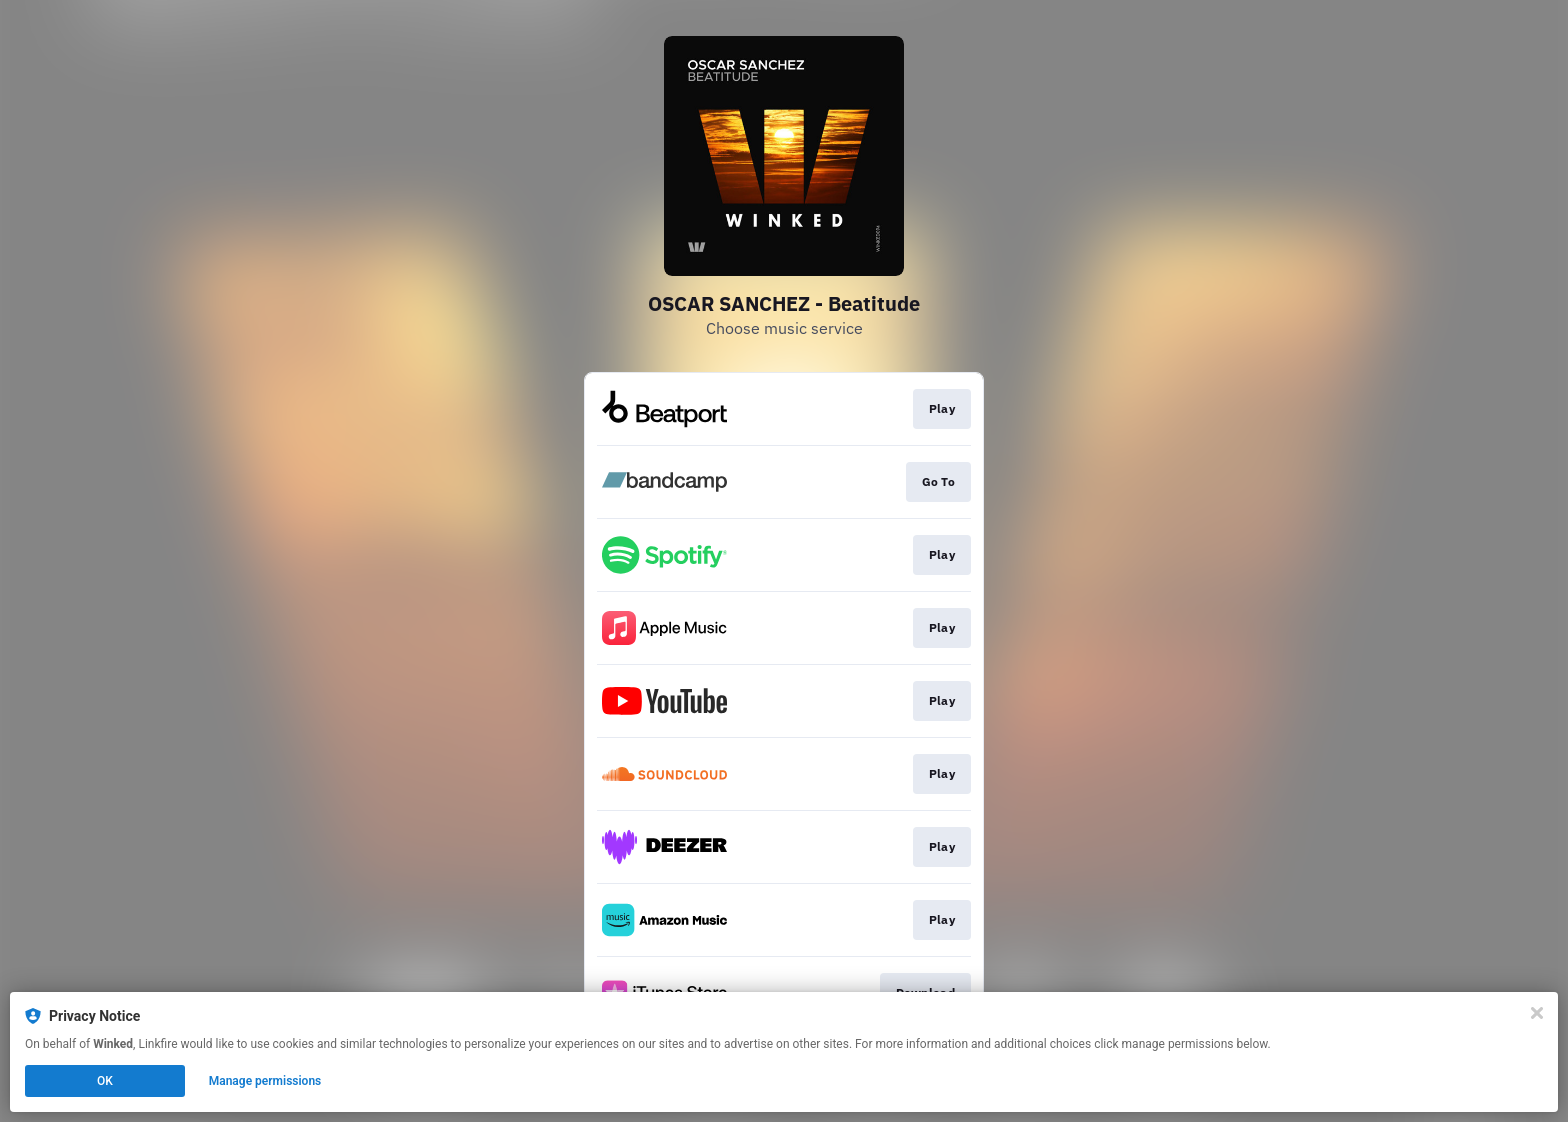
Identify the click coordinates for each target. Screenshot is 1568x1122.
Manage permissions (265, 1081)
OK (105, 1081)
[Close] (1537, 1013)
